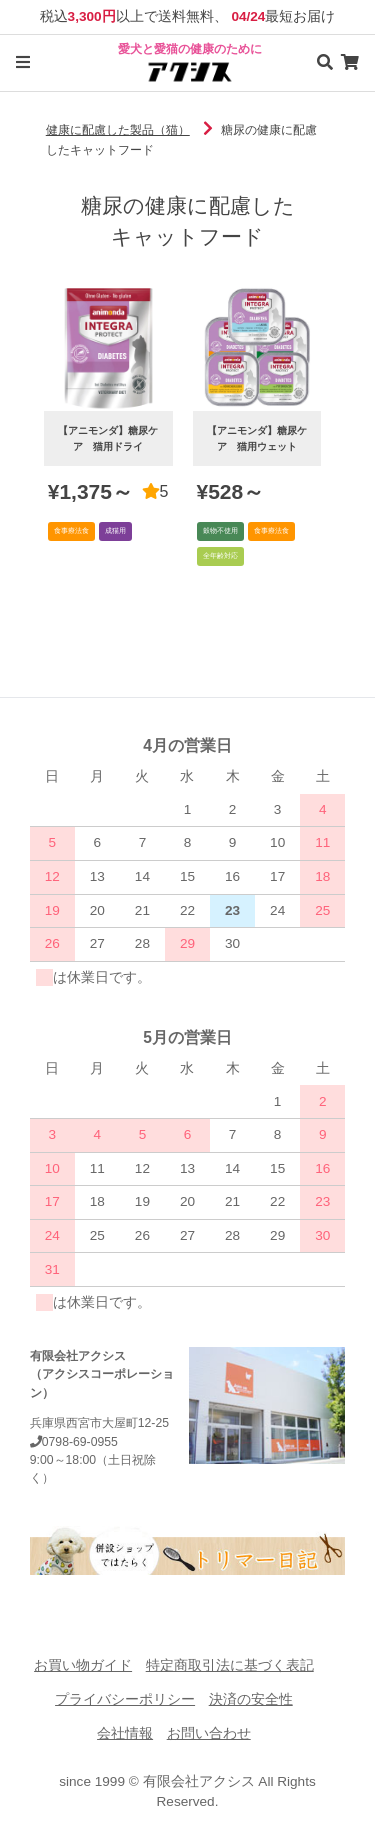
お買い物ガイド (83, 1665)
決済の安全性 (251, 1699)
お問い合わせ (209, 1733)
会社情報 (125, 1733)
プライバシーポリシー (125, 1699)
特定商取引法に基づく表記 (230, 1665)
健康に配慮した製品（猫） (118, 130)
